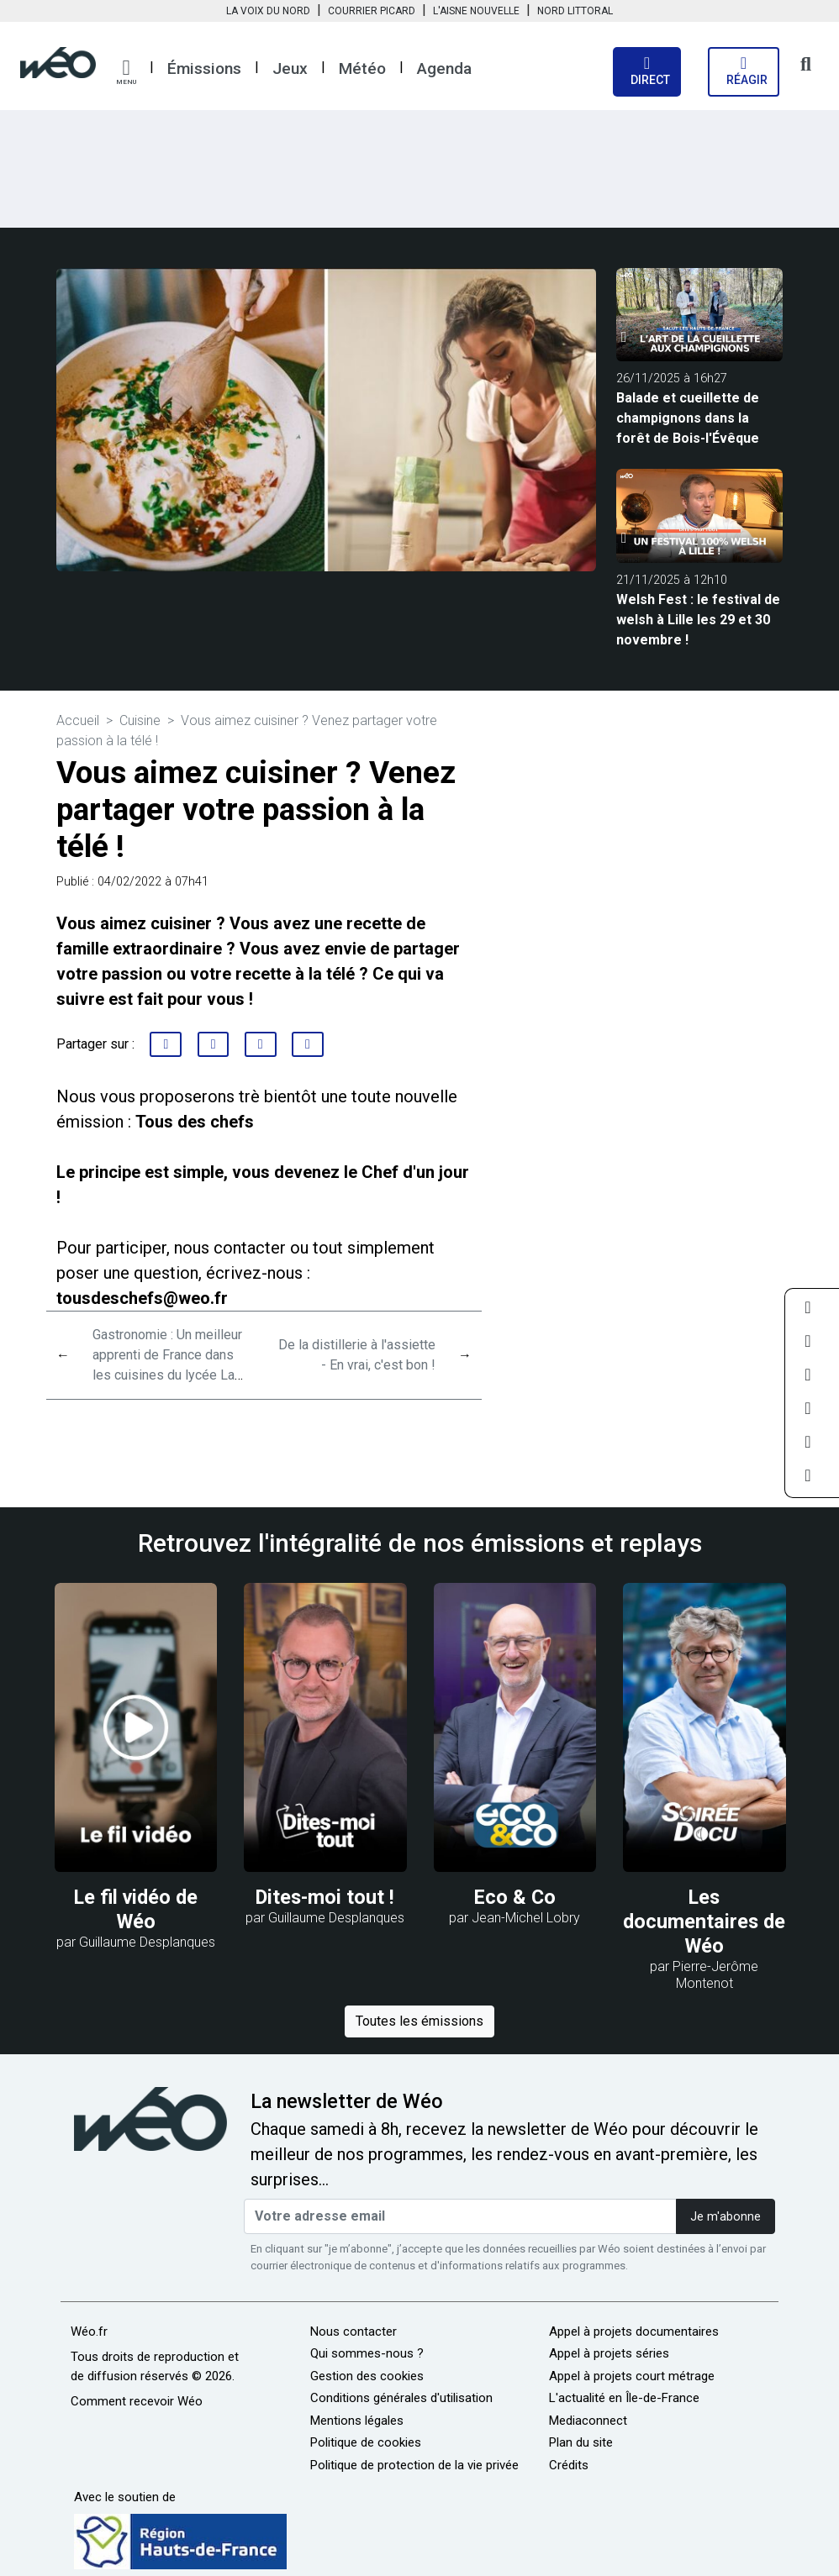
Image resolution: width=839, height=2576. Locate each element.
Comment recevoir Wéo (137, 2401)
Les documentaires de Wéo (704, 1921)
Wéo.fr (89, 2331)
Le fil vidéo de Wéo (136, 1909)
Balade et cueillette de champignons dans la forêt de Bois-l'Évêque (687, 418)
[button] (126, 72)
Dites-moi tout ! (325, 1897)
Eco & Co (515, 1897)
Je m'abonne (725, 2217)
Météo (362, 68)
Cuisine (140, 720)
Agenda (444, 68)
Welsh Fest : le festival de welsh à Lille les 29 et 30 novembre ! (698, 619)
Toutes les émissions (419, 2021)
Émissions (204, 68)
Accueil (77, 720)
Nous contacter (353, 2331)
